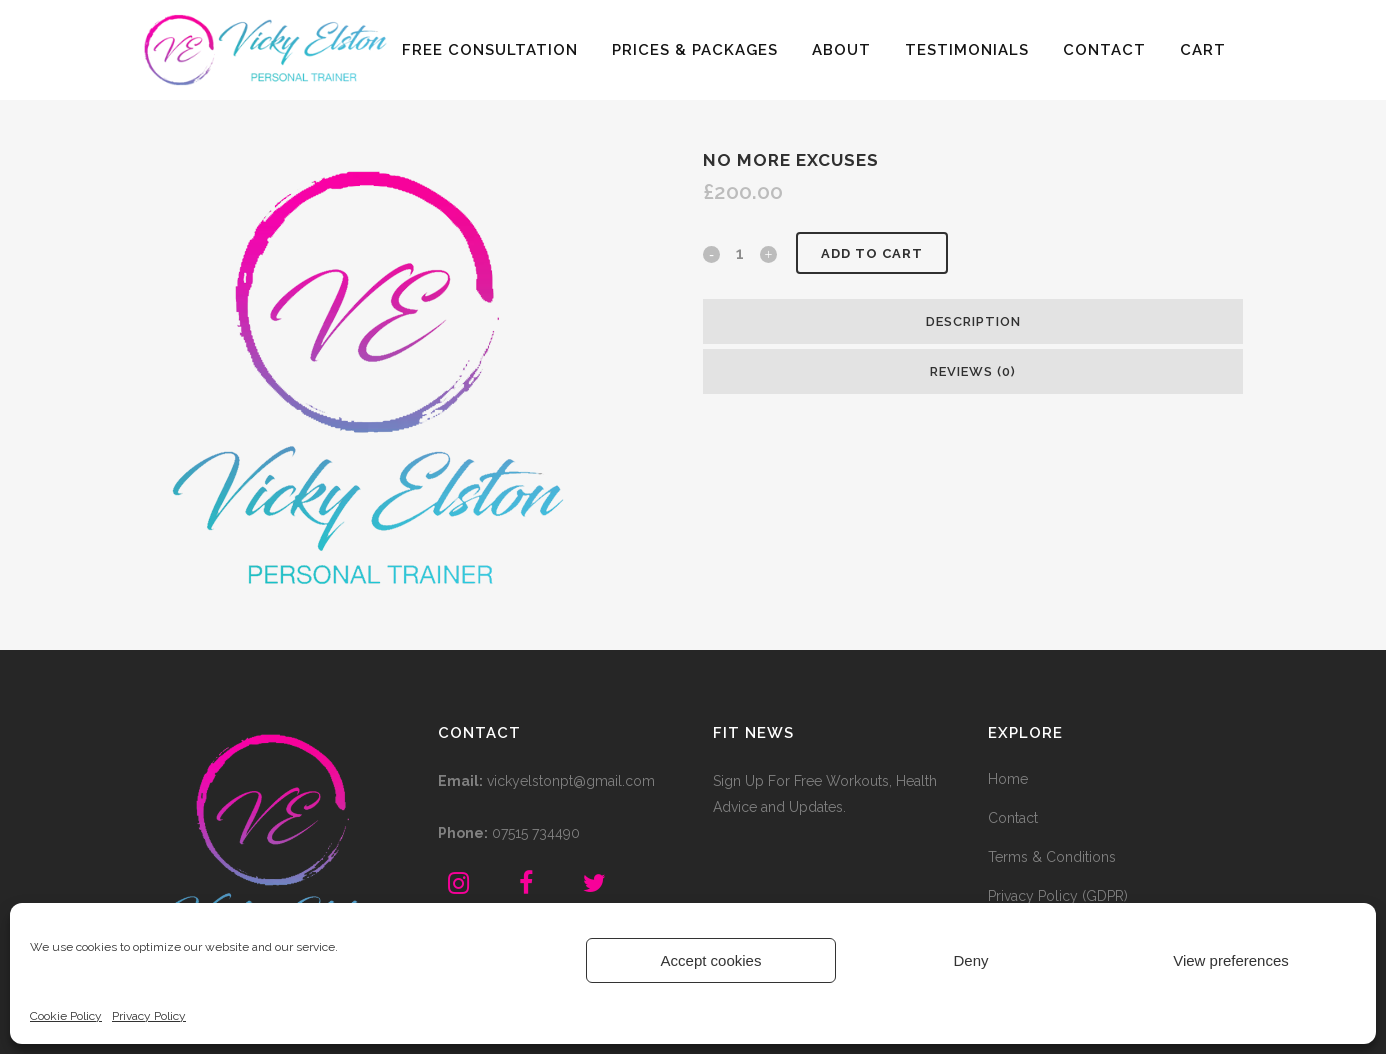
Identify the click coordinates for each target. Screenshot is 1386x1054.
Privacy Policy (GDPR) (1058, 896)
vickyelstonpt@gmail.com (571, 781)
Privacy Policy (149, 1016)
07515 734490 (536, 833)
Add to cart (872, 253)
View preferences (1231, 960)
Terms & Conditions (1052, 857)
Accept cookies (711, 960)
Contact (1013, 818)
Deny (970, 960)
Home (1008, 779)
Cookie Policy (66, 1016)
